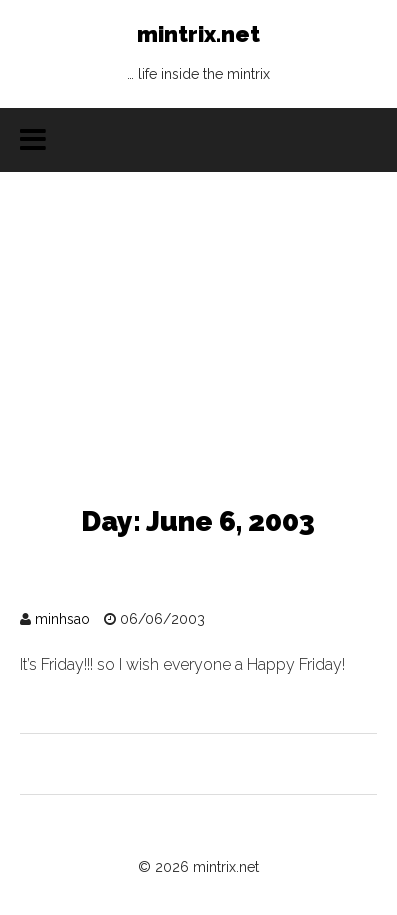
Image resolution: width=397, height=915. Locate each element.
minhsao (62, 619)
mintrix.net (198, 57)
